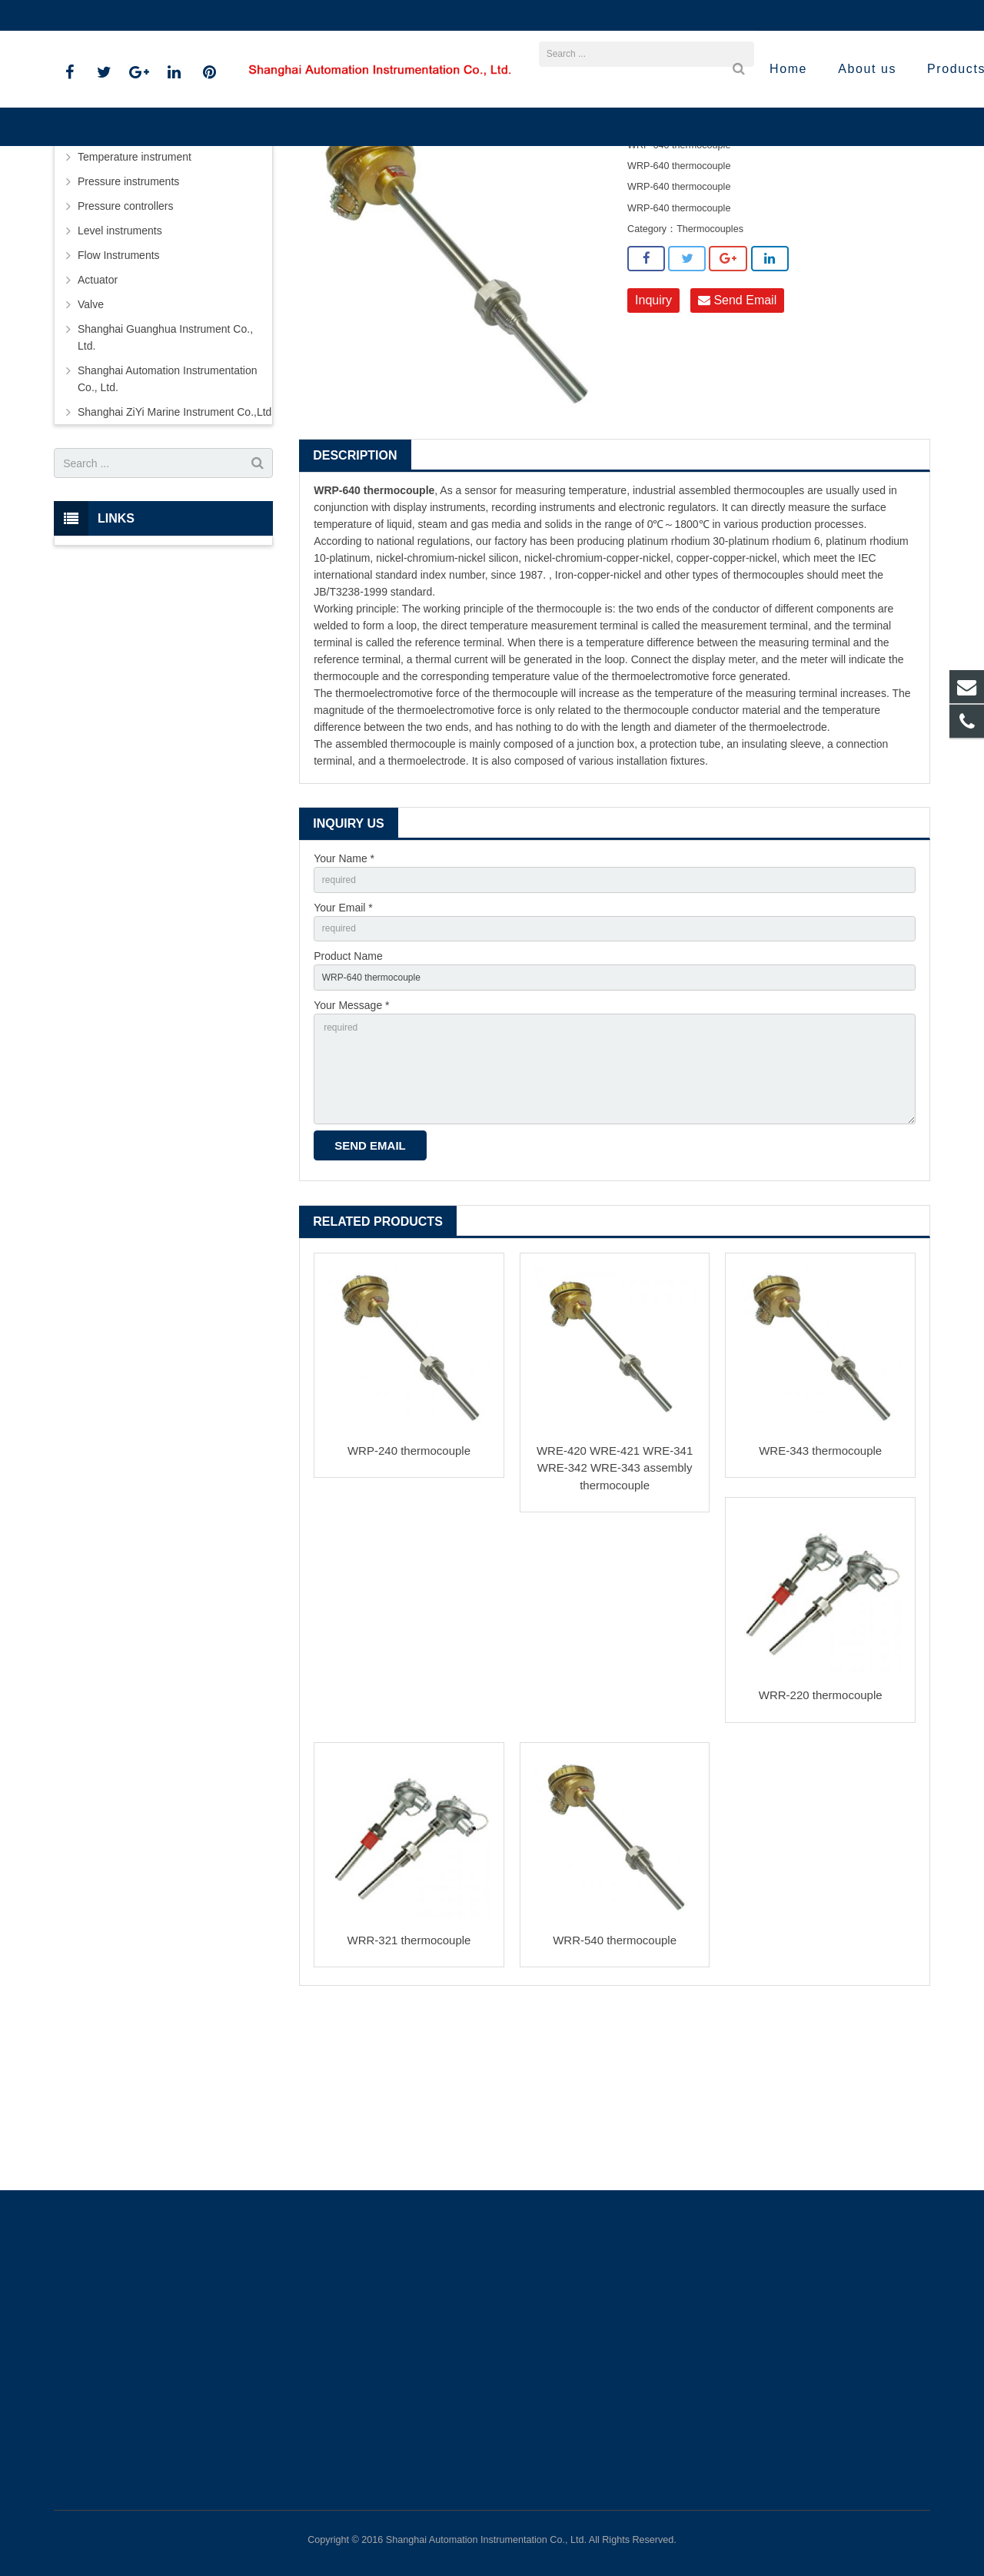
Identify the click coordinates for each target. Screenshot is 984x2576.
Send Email (737, 446)
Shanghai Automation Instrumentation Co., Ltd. (168, 524)
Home (301, 215)
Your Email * (343, 1057)
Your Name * (344, 1004)
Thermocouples (542, 215)
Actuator (98, 426)
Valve (91, 450)
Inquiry (653, 446)
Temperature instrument (440, 215)
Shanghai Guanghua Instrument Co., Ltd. (165, 483)
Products (353, 215)
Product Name (348, 1110)
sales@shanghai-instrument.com (237, 15)
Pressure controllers (126, 352)
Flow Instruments (119, 401)
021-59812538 (100, 15)
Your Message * (351, 1164)
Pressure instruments (128, 327)
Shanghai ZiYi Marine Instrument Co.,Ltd (174, 558)
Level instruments (120, 376)
